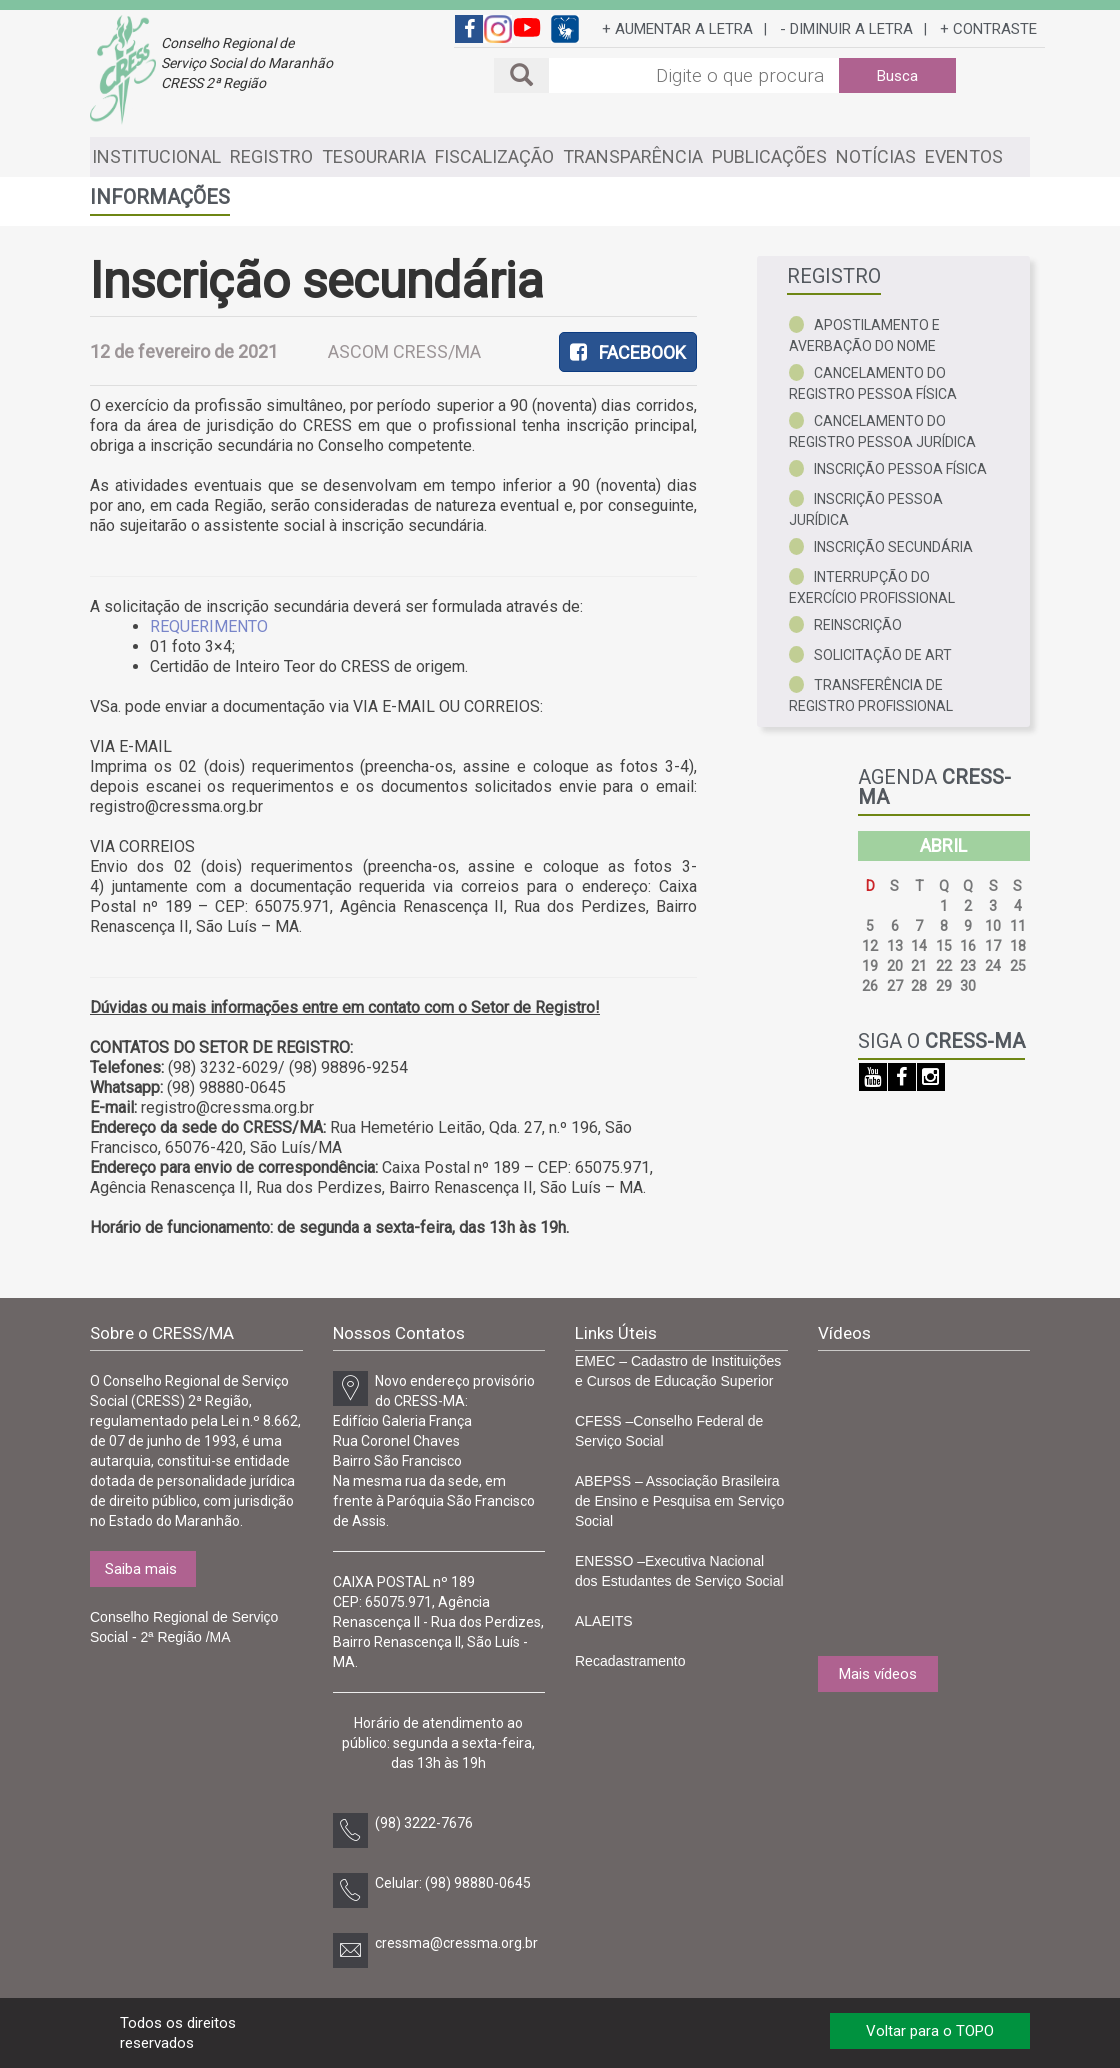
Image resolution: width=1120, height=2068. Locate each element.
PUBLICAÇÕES (769, 156)
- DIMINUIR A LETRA (846, 29)
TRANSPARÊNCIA (633, 156)
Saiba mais (141, 1569)
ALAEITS (604, 1621)
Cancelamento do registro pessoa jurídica (882, 431)
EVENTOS (964, 156)
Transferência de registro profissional (871, 695)
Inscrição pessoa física (900, 469)
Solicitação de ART (883, 655)
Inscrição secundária (893, 547)
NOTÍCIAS (876, 156)
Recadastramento (630, 1661)
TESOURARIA (374, 156)
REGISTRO (271, 156)
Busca (897, 76)
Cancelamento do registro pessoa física (873, 383)
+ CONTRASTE (988, 29)
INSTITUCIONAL (156, 156)
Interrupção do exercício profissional (872, 587)
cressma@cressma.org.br (456, 1943)
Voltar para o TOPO (930, 2031)
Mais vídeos (878, 1674)
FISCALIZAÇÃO (494, 156)
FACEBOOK (628, 352)
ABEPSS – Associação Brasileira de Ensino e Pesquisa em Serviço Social (679, 1501)
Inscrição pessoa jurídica (866, 509)
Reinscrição (858, 625)
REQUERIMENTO (209, 626)
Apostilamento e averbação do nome (864, 335)
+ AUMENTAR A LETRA (677, 29)
